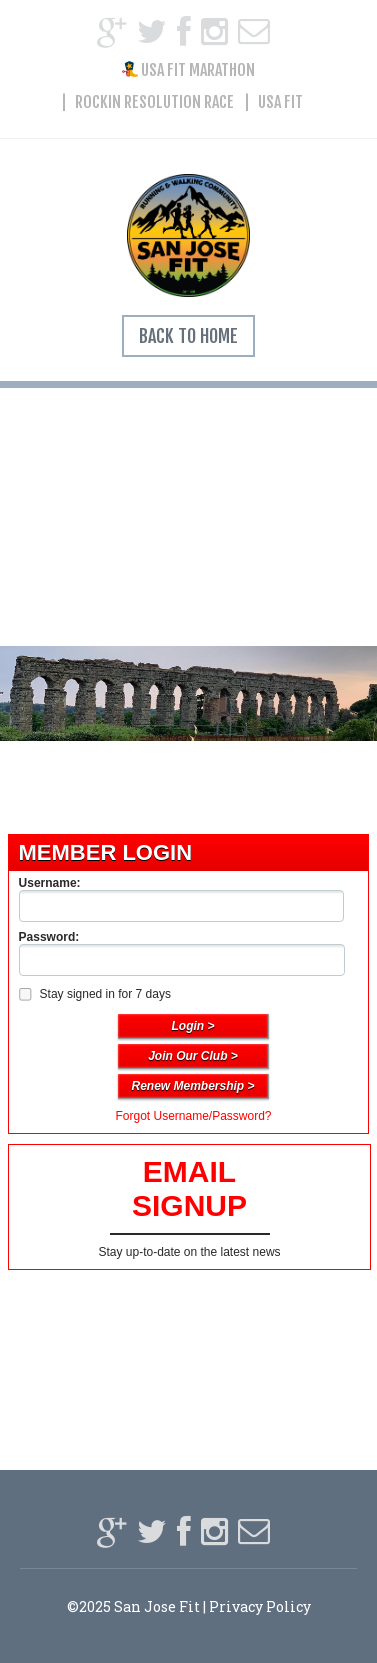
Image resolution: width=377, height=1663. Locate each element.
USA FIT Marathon (188, 70)
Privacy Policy (260, 1606)
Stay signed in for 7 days (94, 994)
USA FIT (280, 102)
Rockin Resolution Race (154, 102)
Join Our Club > (193, 1056)
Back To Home (188, 336)
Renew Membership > (192, 1086)
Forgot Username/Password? (193, 1116)
